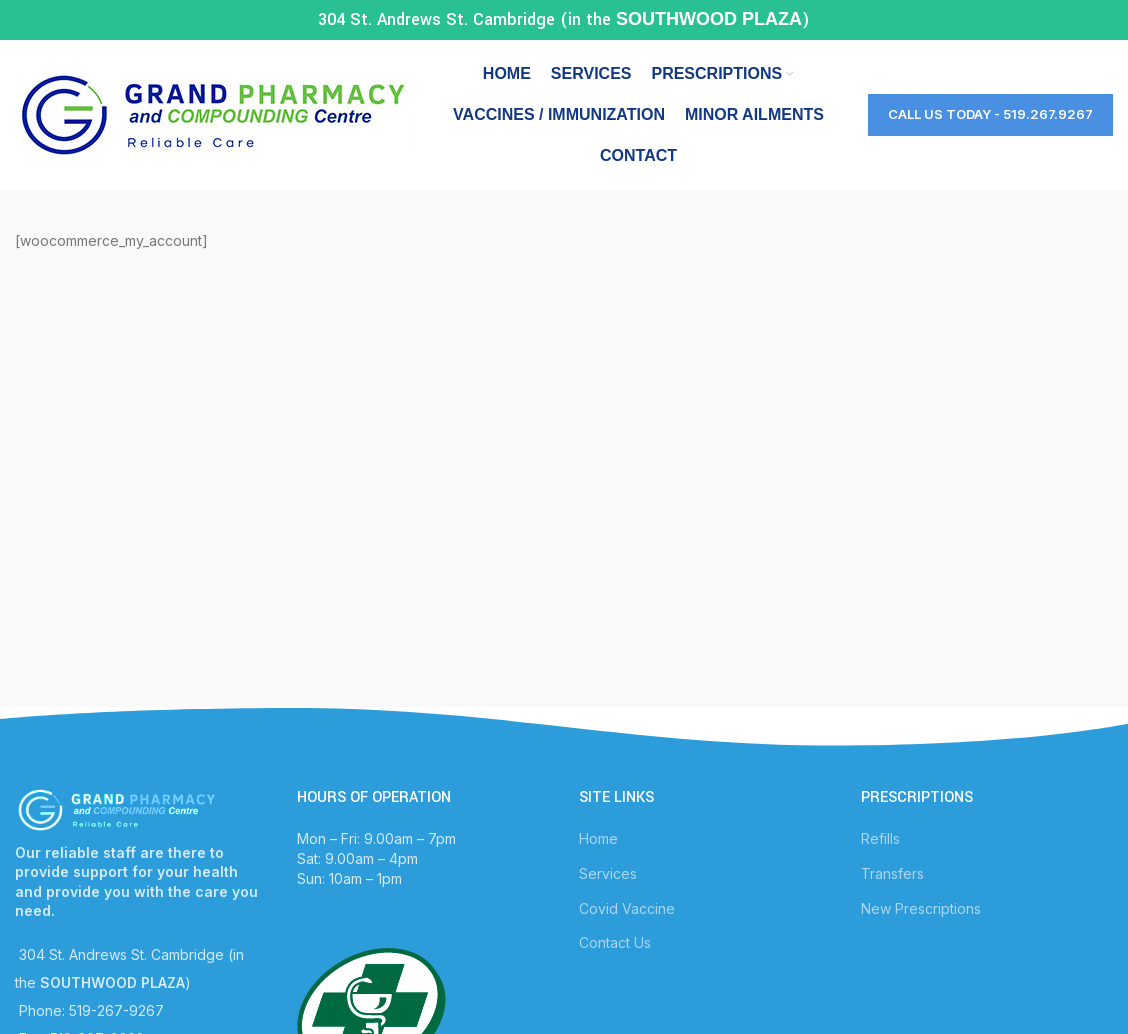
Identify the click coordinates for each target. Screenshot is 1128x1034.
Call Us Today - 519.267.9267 (990, 114)
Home (598, 838)
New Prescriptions (921, 908)
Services (608, 873)
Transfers (892, 873)
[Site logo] (212, 113)
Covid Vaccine (627, 908)
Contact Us (615, 942)
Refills (880, 838)
